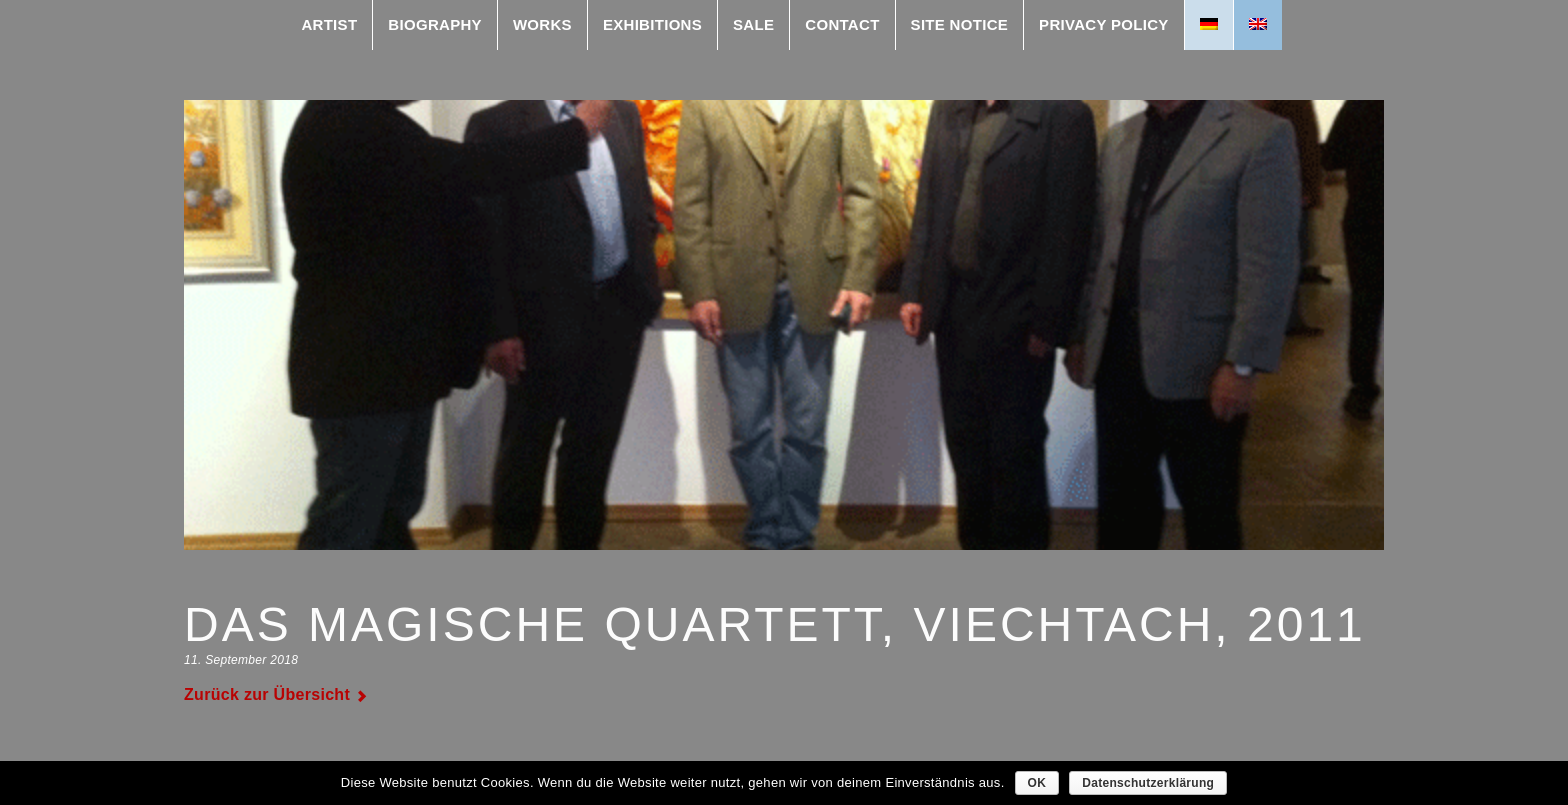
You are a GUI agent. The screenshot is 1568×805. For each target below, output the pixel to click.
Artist (329, 24)
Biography (435, 24)
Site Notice (959, 24)
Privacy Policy (1104, 24)
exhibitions (652, 24)
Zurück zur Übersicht (267, 694)
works (542, 24)
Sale (753, 24)
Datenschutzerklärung (1148, 783)
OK (1037, 783)
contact (842, 24)
